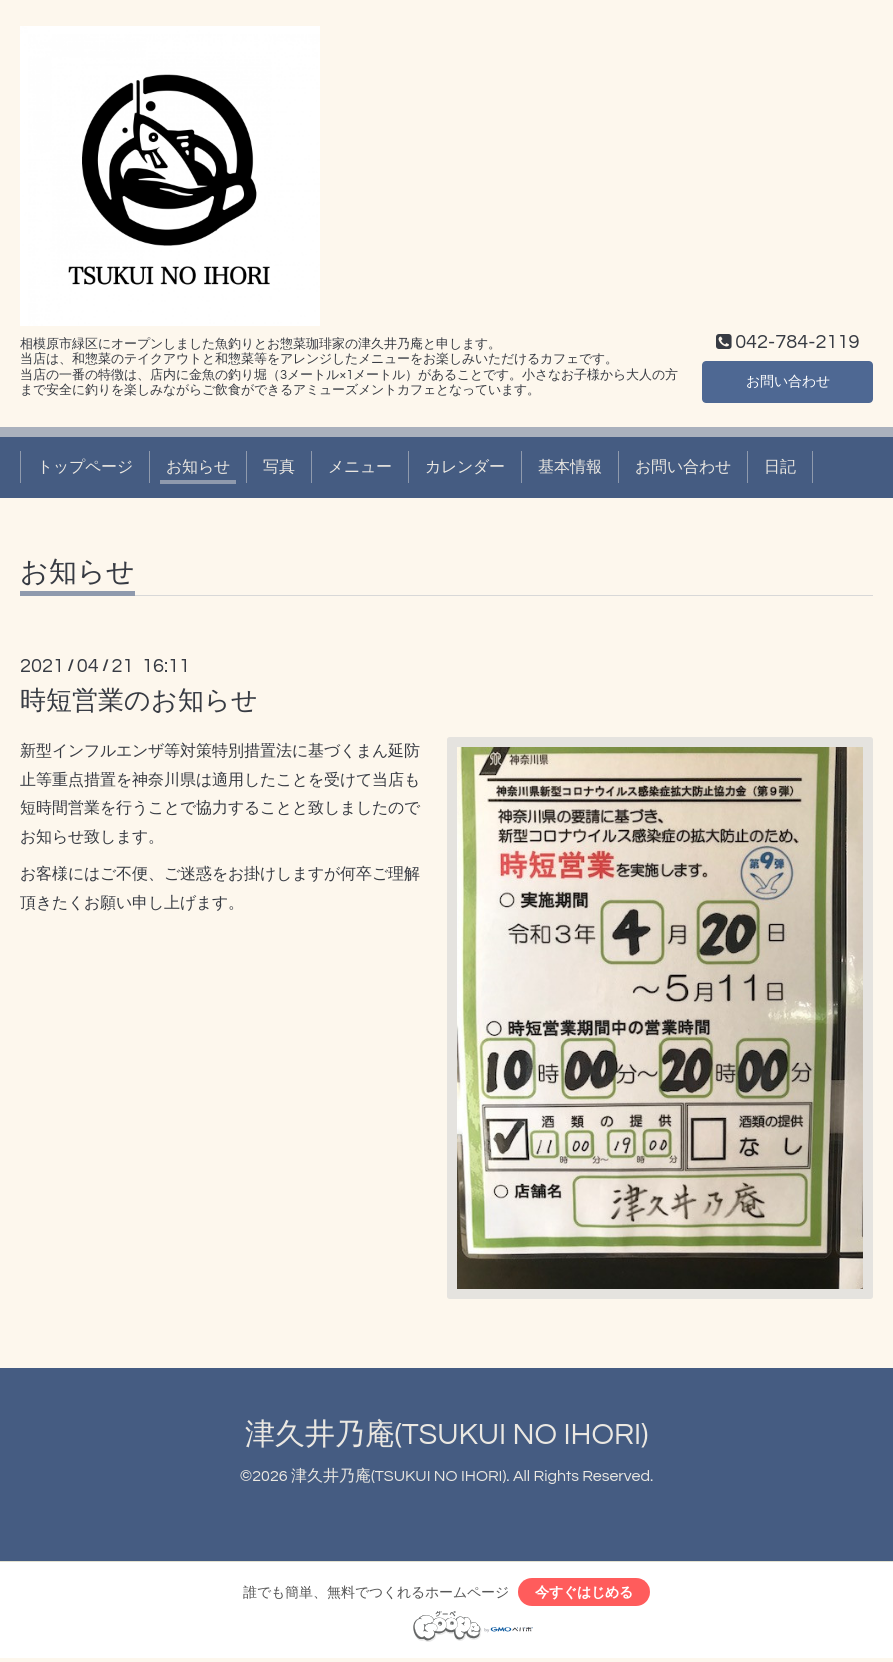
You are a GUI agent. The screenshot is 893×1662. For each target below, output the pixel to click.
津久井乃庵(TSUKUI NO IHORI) (447, 1434)
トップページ (85, 467)
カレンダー (465, 467)
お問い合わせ (788, 379)
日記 (780, 467)
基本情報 (570, 467)
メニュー (360, 467)
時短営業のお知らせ (139, 701)
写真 (279, 467)
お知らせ (198, 467)
